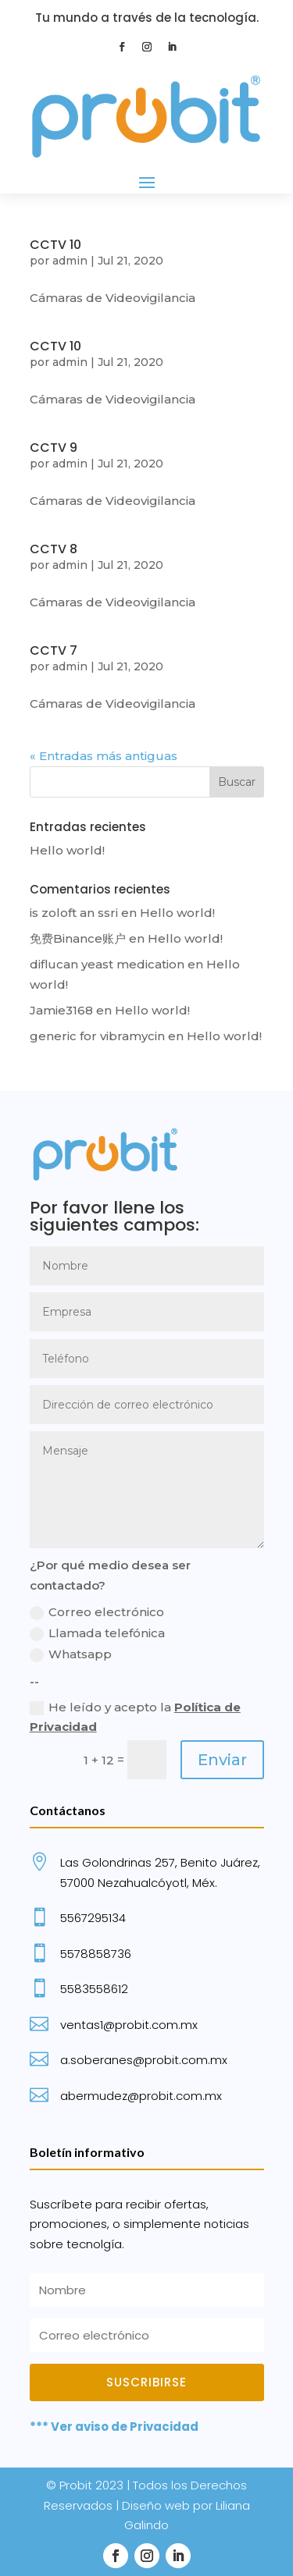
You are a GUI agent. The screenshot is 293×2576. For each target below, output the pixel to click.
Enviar (222, 1759)
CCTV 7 (53, 650)
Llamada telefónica (97, 1633)
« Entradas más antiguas (103, 755)
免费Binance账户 (78, 938)
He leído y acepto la (135, 1717)
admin (70, 261)
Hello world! (67, 850)
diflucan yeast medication (107, 964)
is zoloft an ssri (74, 912)
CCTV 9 (53, 448)
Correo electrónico (97, 1612)
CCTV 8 (53, 549)
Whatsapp (71, 1654)
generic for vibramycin (97, 1036)
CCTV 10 (55, 245)
